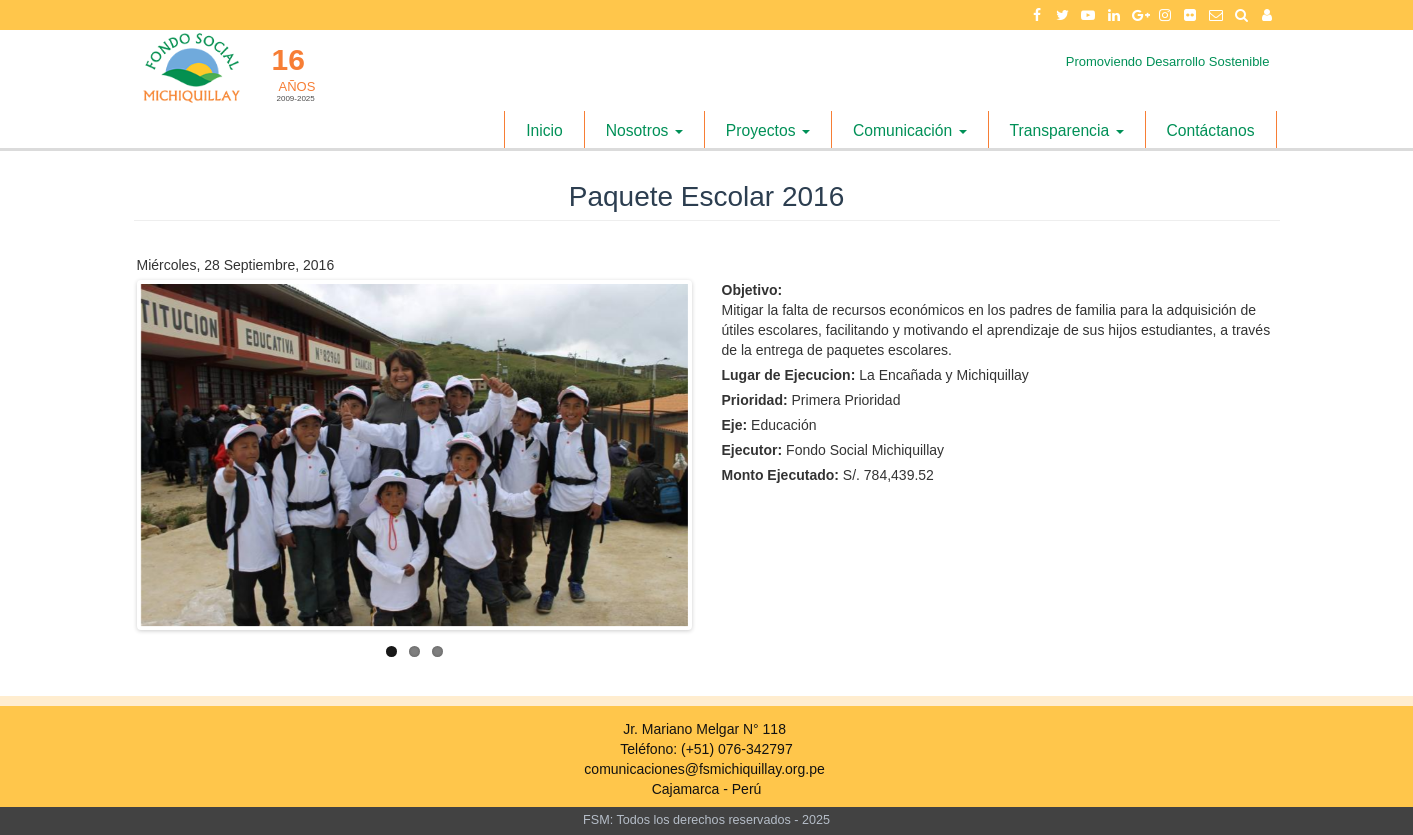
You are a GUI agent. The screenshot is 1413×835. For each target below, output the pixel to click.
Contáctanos (1211, 130)
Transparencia (1067, 130)
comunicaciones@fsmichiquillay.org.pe (704, 769)
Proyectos (768, 130)
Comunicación (910, 130)
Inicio (544, 130)
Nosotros (644, 130)
